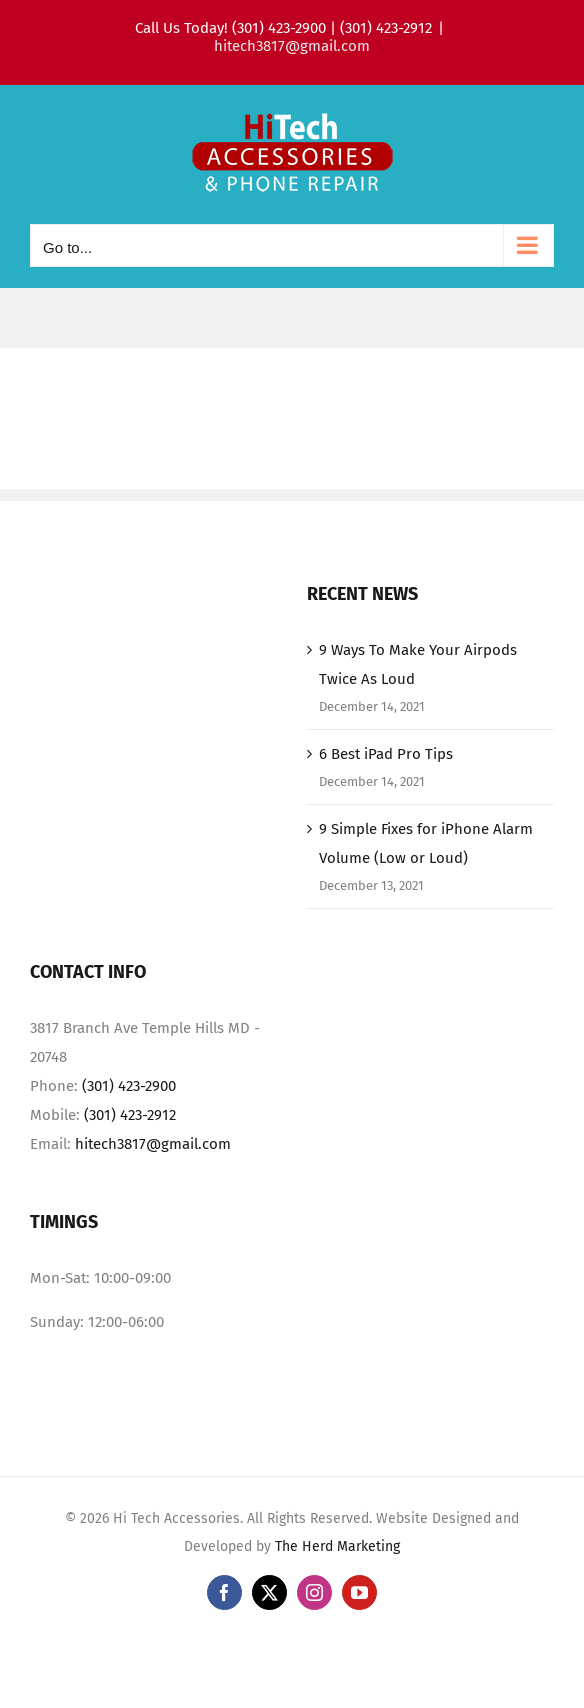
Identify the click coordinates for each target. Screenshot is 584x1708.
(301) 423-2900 (129, 1086)
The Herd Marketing (337, 1546)
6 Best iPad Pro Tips (386, 754)
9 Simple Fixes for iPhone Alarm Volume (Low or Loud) (426, 843)
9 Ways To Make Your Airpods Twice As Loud (418, 664)
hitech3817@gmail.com (292, 46)
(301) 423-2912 (130, 1115)
